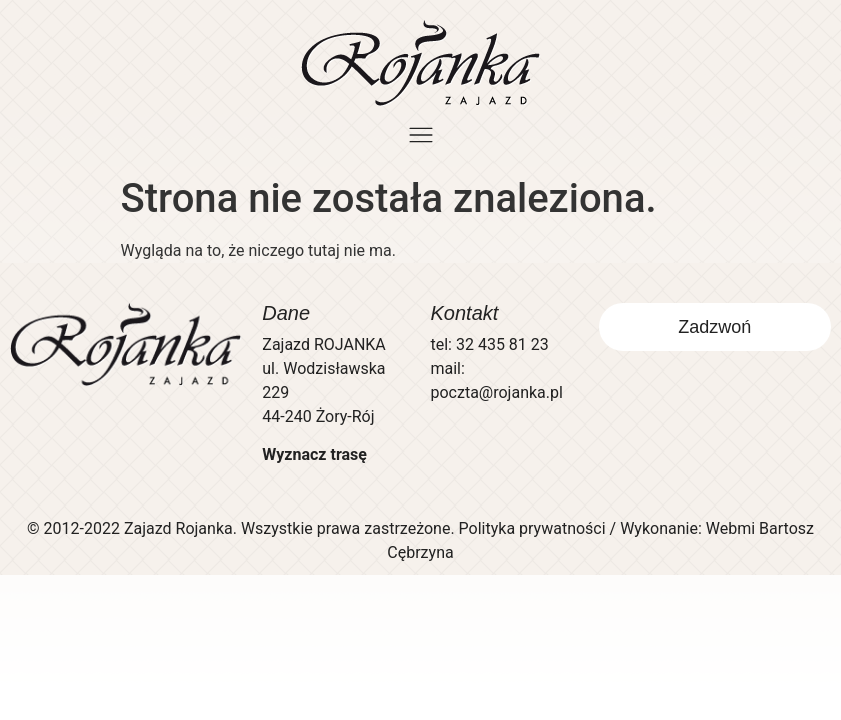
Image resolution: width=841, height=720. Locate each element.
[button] (421, 137)
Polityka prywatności (532, 528)
